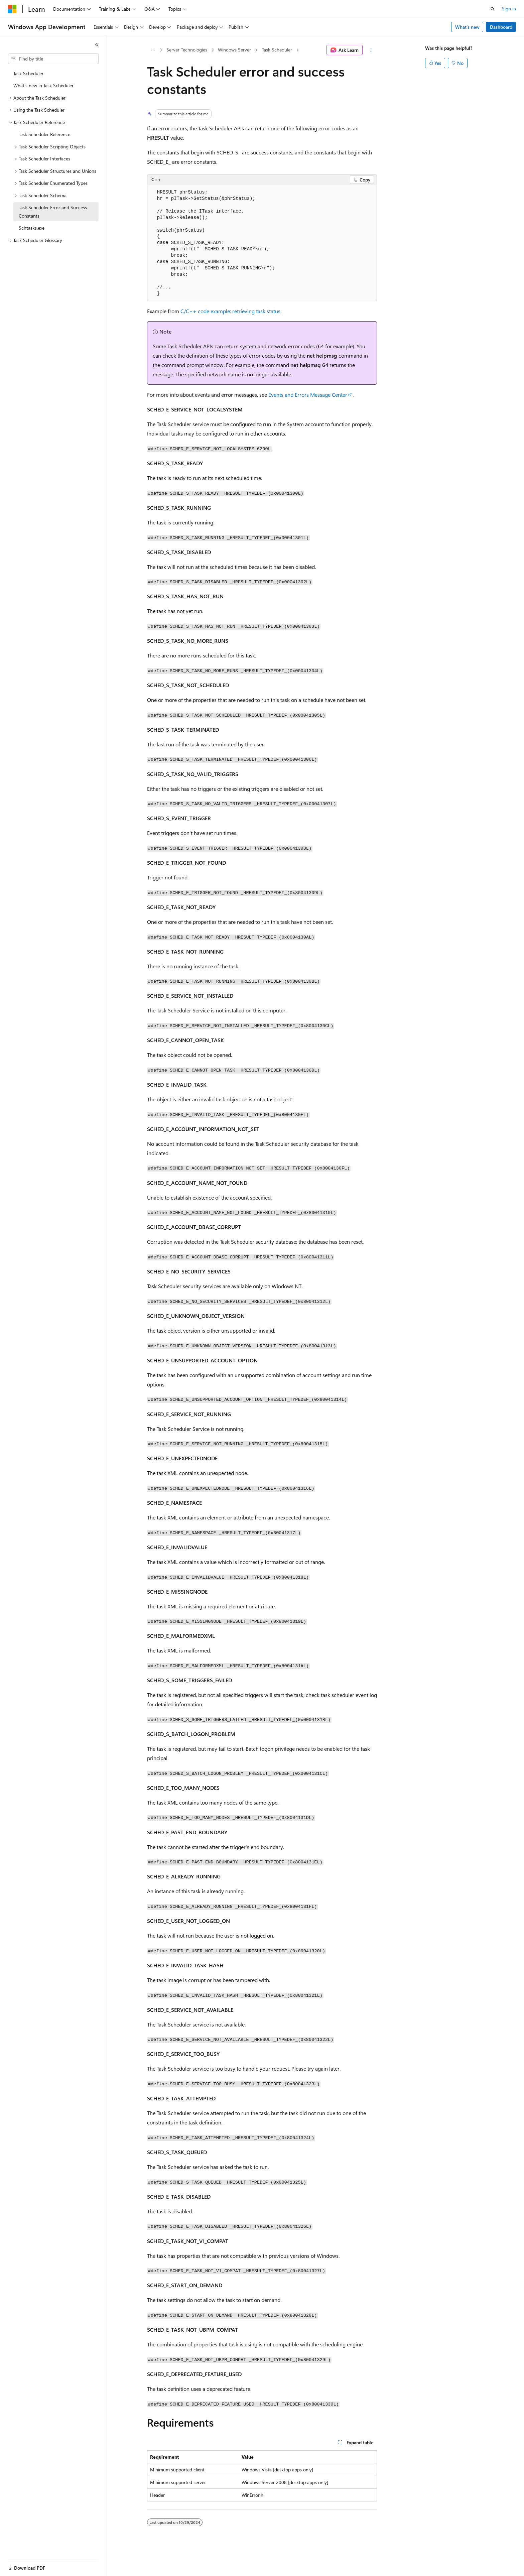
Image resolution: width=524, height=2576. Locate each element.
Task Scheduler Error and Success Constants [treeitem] (53, 211)
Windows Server (234, 49)
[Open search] (492, 9)
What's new (467, 27)
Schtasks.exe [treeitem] (31, 228)
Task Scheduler (277, 49)
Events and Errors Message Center (307, 394)
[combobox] (53, 58)
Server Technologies (186, 49)
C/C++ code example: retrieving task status (230, 311)
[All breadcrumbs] (153, 50)
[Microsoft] (12, 9)
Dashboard (501, 27)
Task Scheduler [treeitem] (28, 73)
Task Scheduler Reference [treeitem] (44, 134)
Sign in (509, 8)
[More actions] (371, 50)
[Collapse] (97, 45)
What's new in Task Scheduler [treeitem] (43, 85)
